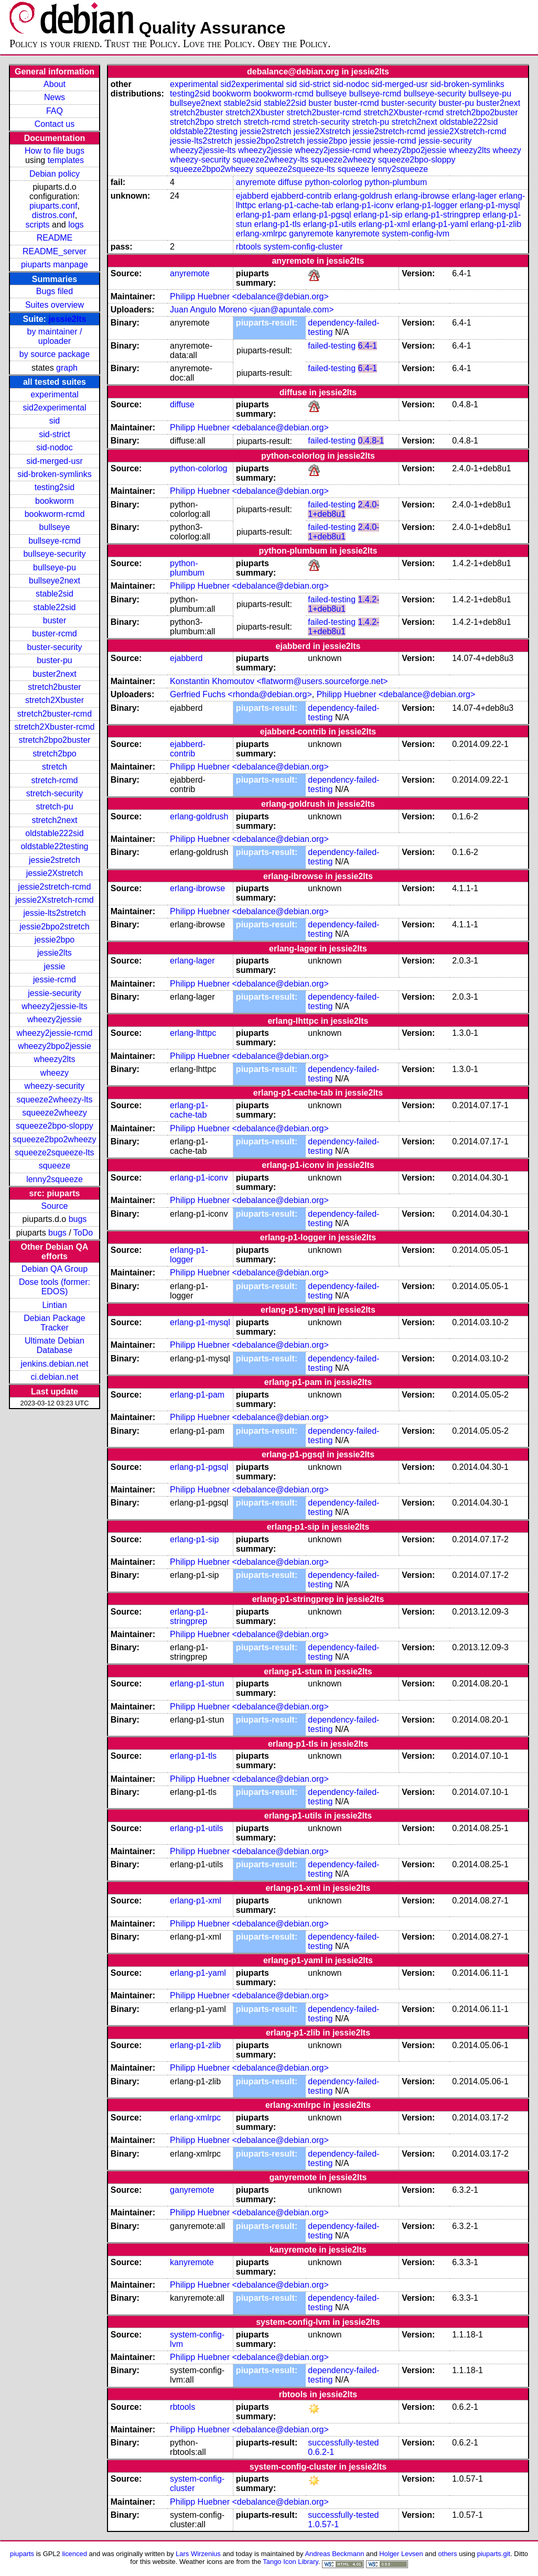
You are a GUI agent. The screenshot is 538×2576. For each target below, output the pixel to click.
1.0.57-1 (323, 2524)
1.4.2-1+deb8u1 (343, 604)
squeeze (55, 1165)
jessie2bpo (55, 939)
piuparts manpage (54, 264)
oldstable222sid (54, 833)
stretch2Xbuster (54, 700)
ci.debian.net (55, 1376)
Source (54, 1206)
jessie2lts (67, 319)
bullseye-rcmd (54, 540)
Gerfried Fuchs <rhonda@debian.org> (241, 694)
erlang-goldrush (363, 195)
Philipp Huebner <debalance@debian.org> (249, 296)
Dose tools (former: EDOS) (54, 1287)
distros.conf (53, 215)
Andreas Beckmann (334, 2554)
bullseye (54, 527)
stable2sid (54, 593)
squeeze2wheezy (54, 1112)
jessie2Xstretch (54, 873)
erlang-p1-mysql (490, 205)
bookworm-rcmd (55, 514)
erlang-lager (474, 195)
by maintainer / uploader (54, 336)
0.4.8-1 (371, 440)
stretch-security (54, 793)
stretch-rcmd (54, 780)
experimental (54, 394)
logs (75, 224)
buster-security (54, 647)
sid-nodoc (54, 447)
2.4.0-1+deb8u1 (343, 509)
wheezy (54, 1072)
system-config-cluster (302, 246)
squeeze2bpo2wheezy (54, 1139)
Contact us (54, 124)
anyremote (256, 182)
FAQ (54, 110)
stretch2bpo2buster (54, 739)
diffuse (290, 182)
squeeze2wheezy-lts (54, 1099)
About (55, 84)
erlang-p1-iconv (364, 205)
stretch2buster (54, 687)
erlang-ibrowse (421, 195)
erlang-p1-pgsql (322, 214)
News (54, 97)
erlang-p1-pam (263, 214)
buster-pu (54, 660)
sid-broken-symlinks (54, 474)
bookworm (54, 500)
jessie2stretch (54, 860)
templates (66, 160)
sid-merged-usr (54, 461)
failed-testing (332, 345)
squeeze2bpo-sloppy (54, 1125)
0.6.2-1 (321, 2452)
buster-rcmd (54, 633)
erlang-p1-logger (426, 205)
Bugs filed (54, 291)
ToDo (83, 1232)
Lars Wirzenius (198, 2554)
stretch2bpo (55, 753)
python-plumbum (395, 182)
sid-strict (54, 434)
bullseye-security (54, 553)
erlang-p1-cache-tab (296, 205)
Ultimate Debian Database (54, 1345)
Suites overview (54, 304)
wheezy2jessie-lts (54, 1006)
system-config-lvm (415, 233)
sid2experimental (54, 407)
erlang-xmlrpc (261, 233)
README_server (55, 251)
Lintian (54, 1305)
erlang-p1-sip (377, 214)
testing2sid (55, 487)
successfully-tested (343, 2442)
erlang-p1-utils (329, 224)
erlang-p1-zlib (495, 224)
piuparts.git (493, 2554)
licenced (74, 2554)
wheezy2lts (54, 1059)
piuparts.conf (53, 205)
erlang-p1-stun (197, 1683)
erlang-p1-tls (277, 224)
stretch (54, 766)
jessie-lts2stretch (54, 912)
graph (67, 367)
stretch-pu (54, 806)
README (54, 237)
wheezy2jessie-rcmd (55, 1033)
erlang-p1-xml (384, 224)
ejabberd (252, 195)
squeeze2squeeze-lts (54, 1152)
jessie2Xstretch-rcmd (54, 899)
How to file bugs (54, 150)
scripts (37, 224)
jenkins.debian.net (54, 1363)
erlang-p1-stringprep (442, 214)
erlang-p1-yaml (440, 224)
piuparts (22, 2554)
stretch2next (54, 820)
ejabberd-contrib (301, 195)
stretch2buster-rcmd (54, 713)
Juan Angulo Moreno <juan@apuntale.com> (251, 309)
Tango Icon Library (290, 2562)
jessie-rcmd (54, 979)
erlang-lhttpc (193, 1033)
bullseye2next (54, 580)
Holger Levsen (401, 2554)
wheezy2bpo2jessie (54, 1046)
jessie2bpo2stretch (54, 926)
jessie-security (54, 993)
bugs (78, 1219)
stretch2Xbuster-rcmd (55, 726)
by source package (54, 354)
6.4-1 (367, 345)
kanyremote (358, 233)
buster (54, 620)
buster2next (55, 673)
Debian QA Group (54, 1268)
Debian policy (54, 173)
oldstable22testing (54, 846)
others (447, 2554)
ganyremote (311, 233)
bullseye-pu (54, 567)
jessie (55, 966)
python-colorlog (333, 182)
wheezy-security (55, 1085)
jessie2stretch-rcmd (54, 886)
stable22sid (54, 607)
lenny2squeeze (54, 1179)
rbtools (248, 246)
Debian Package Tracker (54, 1323)
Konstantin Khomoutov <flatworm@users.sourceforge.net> (279, 681)
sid (54, 420)
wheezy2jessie (54, 1019)
